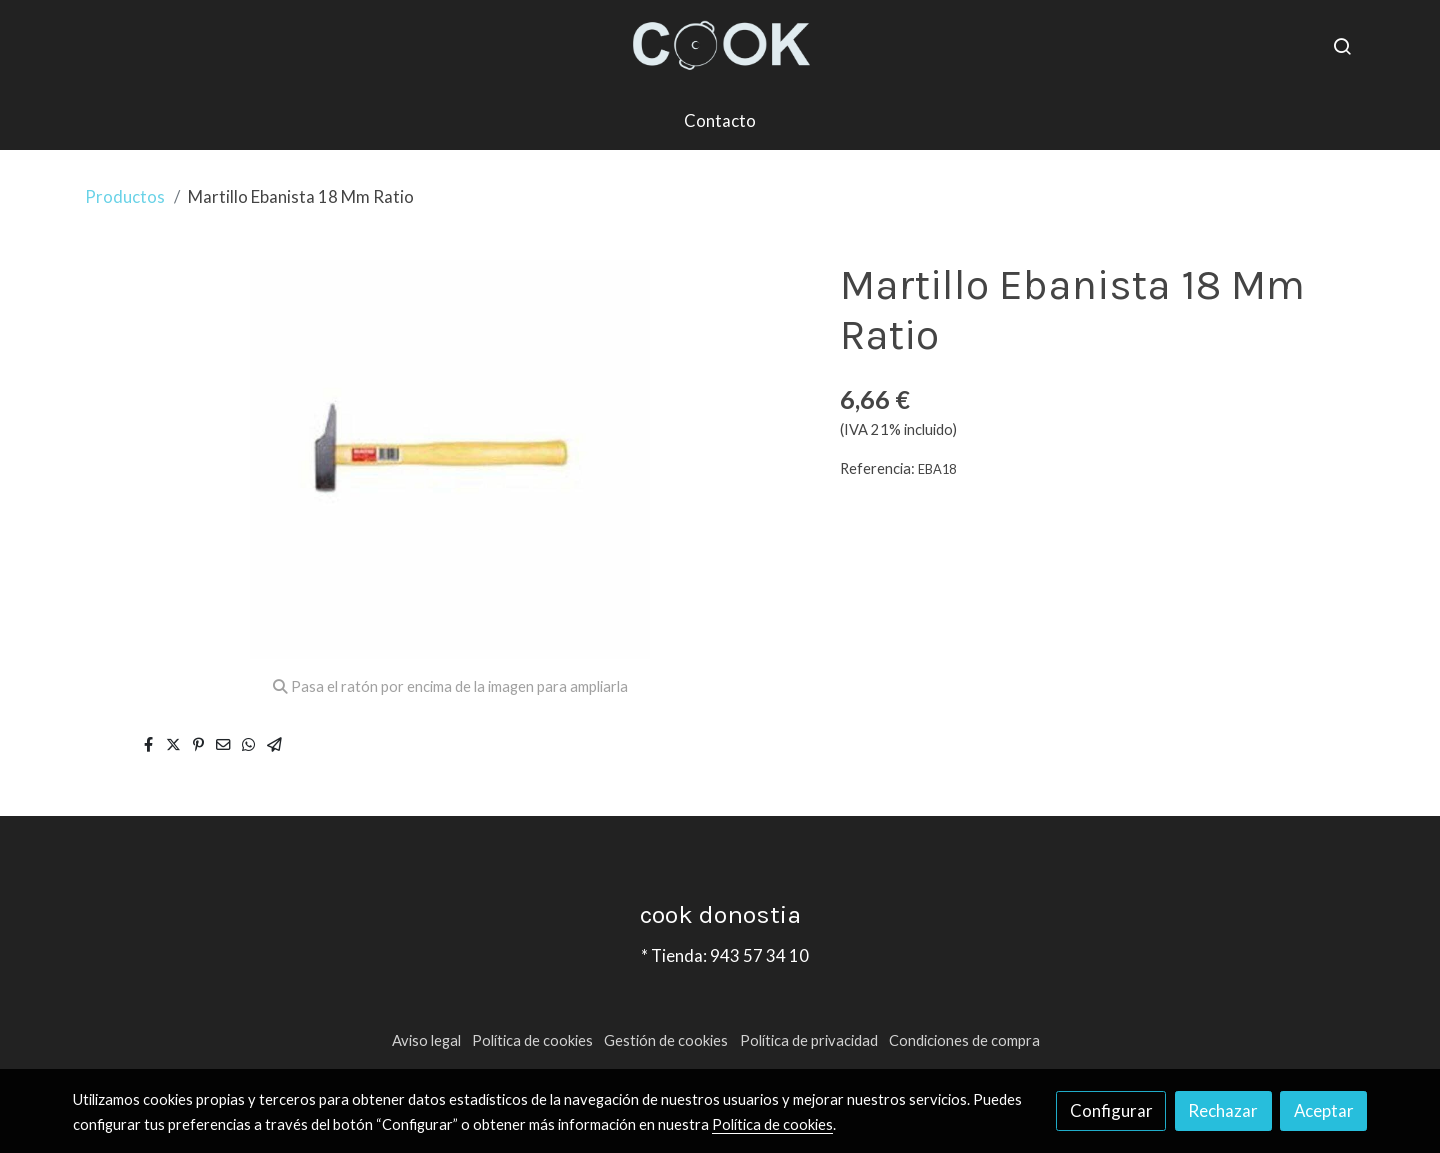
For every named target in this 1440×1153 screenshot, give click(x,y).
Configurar (1111, 1110)
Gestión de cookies (666, 1040)
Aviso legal (426, 1040)
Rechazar (1223, 1110)
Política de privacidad (809, 1040)
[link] (720, 46)
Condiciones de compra (964, 1040)
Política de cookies (532, 1040)
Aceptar (1324, 1110)
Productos (125, 196)
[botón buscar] (1342, 46)
